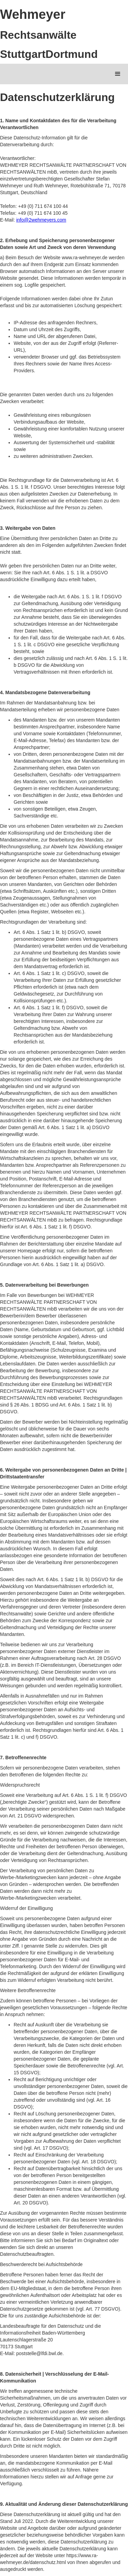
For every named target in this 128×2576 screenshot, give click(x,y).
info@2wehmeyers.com (41, 220)
